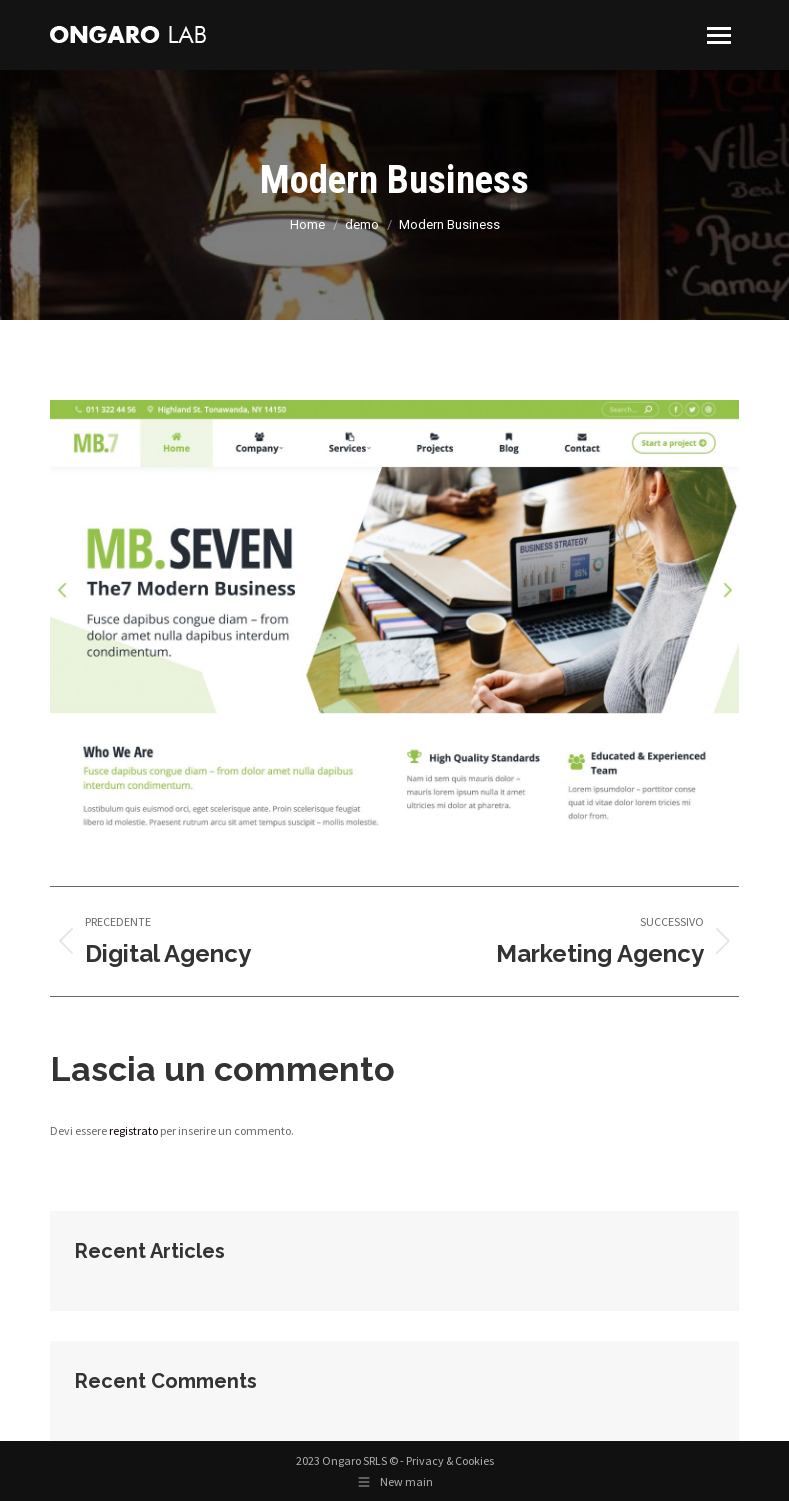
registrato (133, 1130)
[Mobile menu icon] (719, 35)
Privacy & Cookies (450, 1460)
